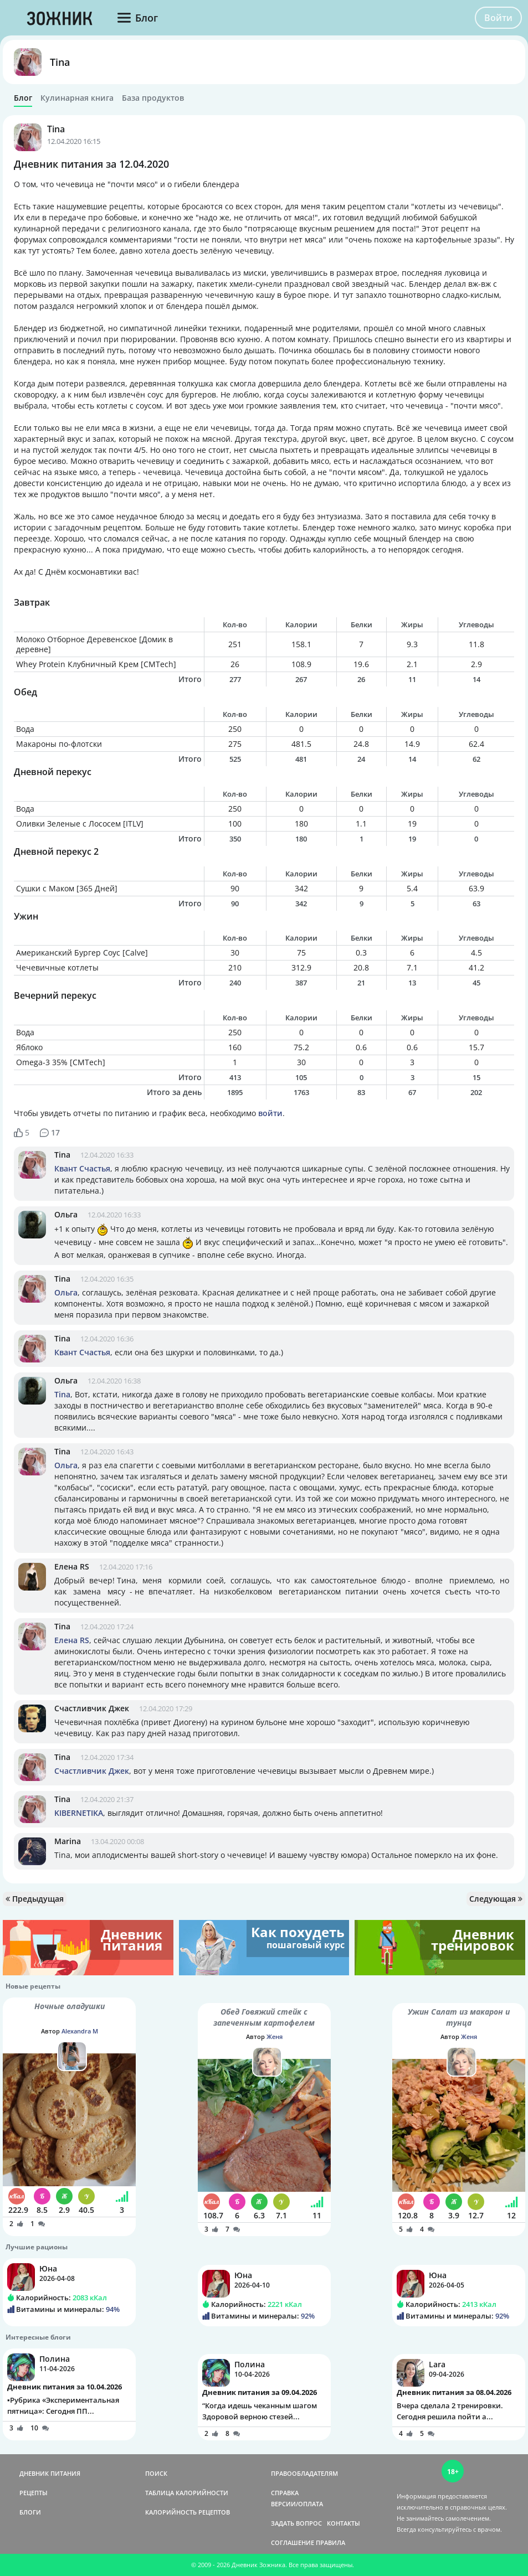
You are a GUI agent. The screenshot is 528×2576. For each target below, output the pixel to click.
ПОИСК (156, 2473)
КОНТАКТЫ (343, 2523)
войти (270, 1113)
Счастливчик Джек (91, 1708)
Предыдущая (35, 1898)
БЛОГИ (30, 2512)
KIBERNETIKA (78, 1813)
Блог (23, 98)
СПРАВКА (285, 2493)
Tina (60, 62)
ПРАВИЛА (330, 2542)
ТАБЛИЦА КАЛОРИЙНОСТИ (186, 2493)
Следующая (495, 1898)
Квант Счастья (82, 1168)
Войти (498, 18)
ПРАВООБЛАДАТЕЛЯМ (304, 2473)
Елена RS (71, 1566)
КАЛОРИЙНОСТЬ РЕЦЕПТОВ (187, 2512)
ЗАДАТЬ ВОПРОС (296, 2523)
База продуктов (153, 98)
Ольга (66, 1214)
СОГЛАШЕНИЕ (292, 2542)
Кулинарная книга (77, 98)
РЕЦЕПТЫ (33, 2493)
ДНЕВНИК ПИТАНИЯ (49, 2473)
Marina (67, 1841)
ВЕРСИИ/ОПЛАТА (297, 2504)
